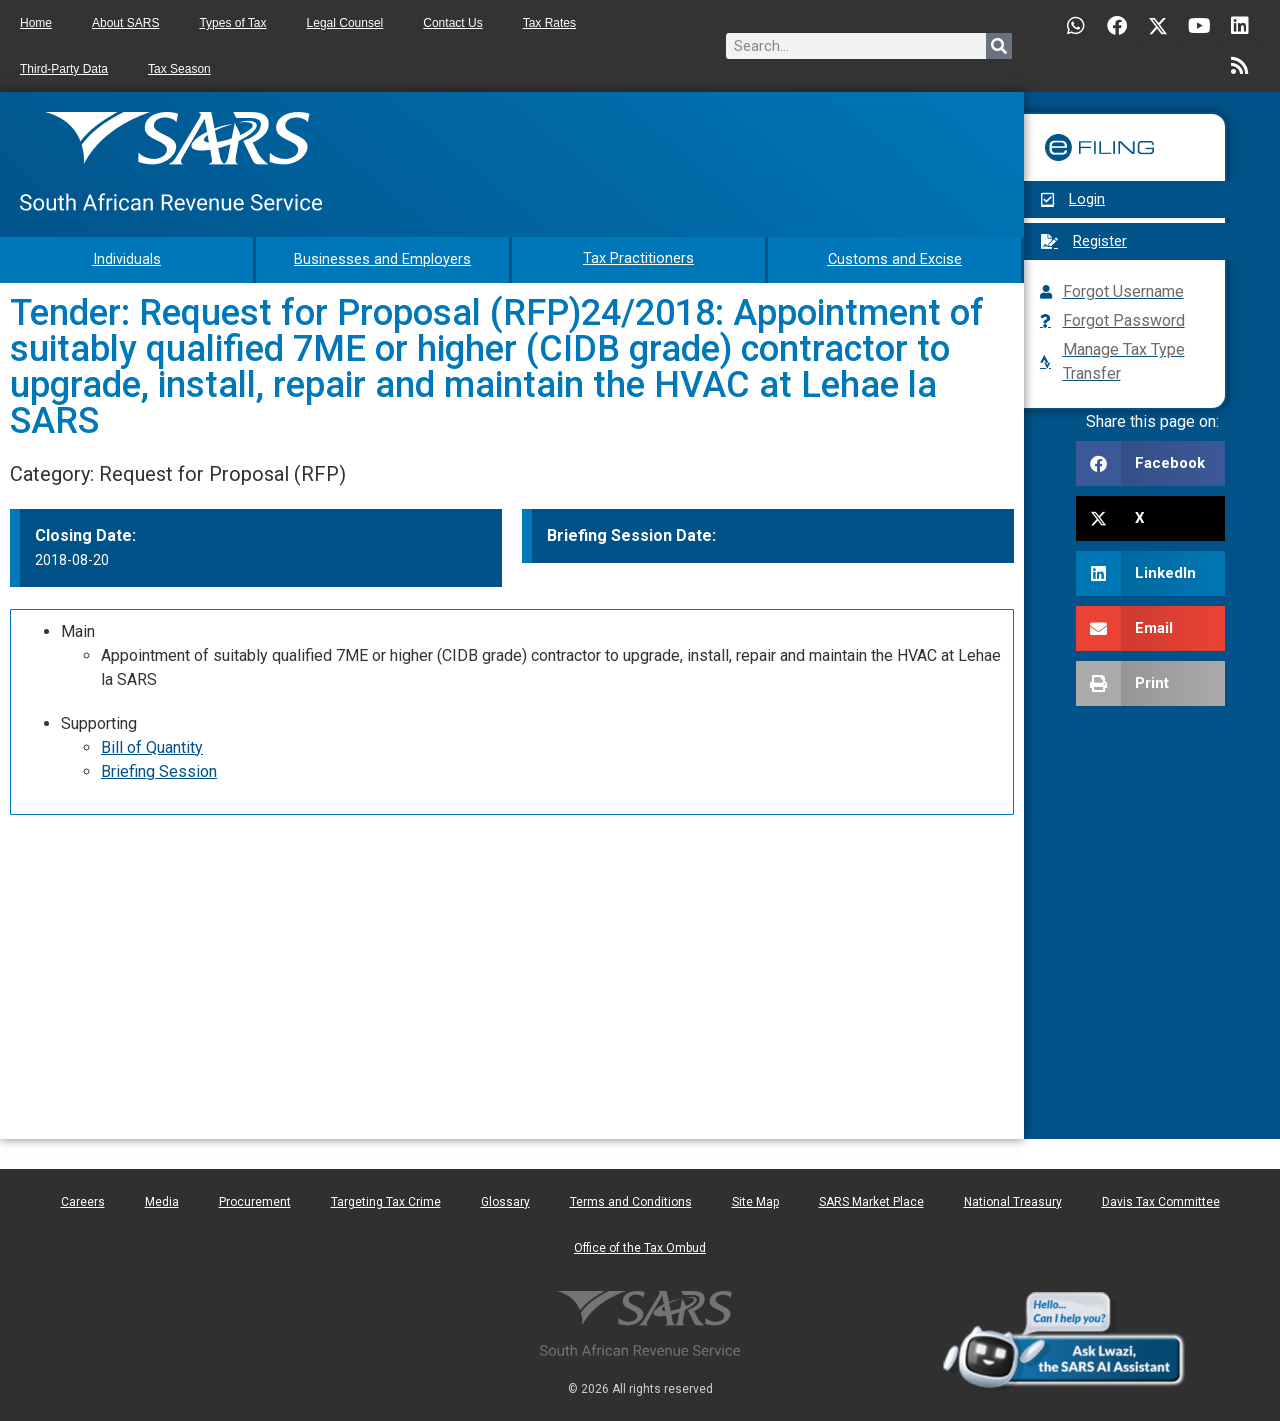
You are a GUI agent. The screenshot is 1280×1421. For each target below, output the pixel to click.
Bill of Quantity (152, 745)
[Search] (999, 46)
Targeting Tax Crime (386, 1200)
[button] (1150, 463)
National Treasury (1013, 1200)
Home (36, 23)
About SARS (125, 23)
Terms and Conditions (631, 1200)
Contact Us (452, 23)
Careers (83, 1200)
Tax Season (179, 69)
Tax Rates (549, 23)
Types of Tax (232, 23)
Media (162, 1200)
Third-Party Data (64, 69)
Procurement (255, 1200)
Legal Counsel (345, 23)
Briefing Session (159, 769)
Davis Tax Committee (1161, 1200)
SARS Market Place (871, 1200)
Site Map (755, 1200)
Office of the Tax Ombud (640, 1246)
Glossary (505, 1200)
